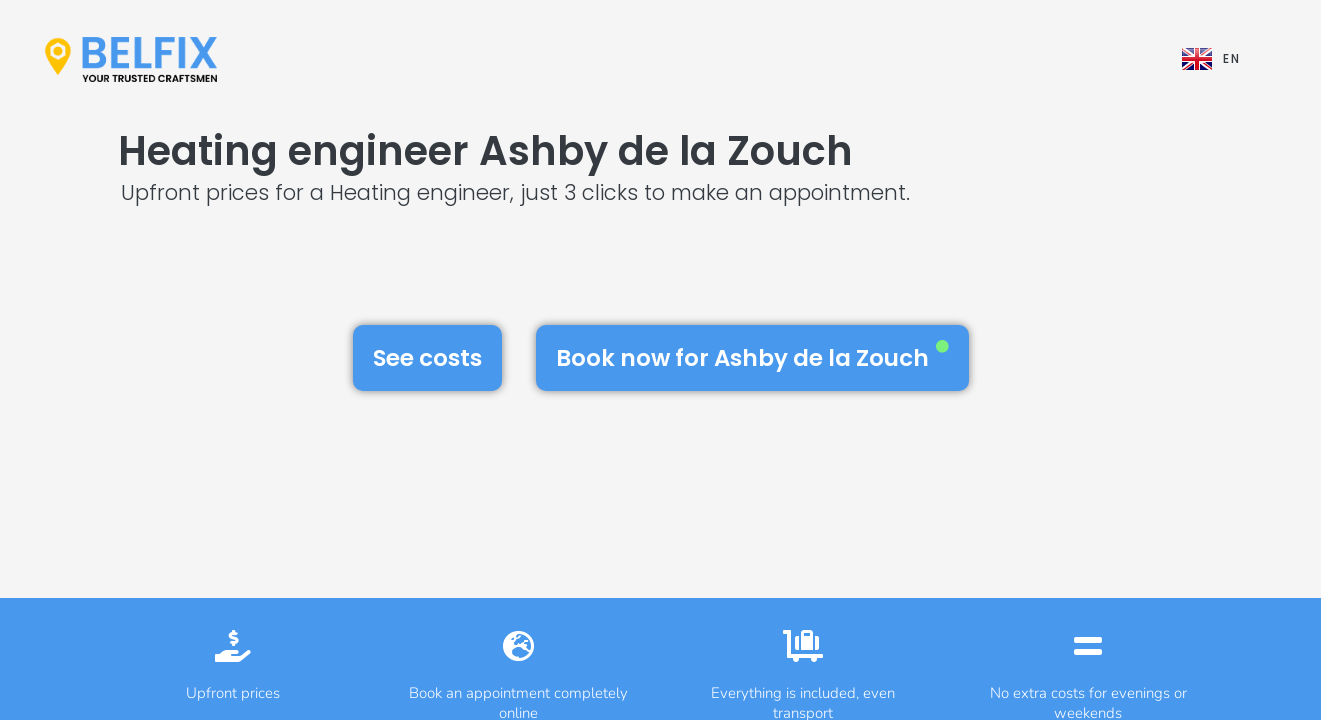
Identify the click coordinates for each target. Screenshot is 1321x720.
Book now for (752, 357)
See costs (427, 358)
